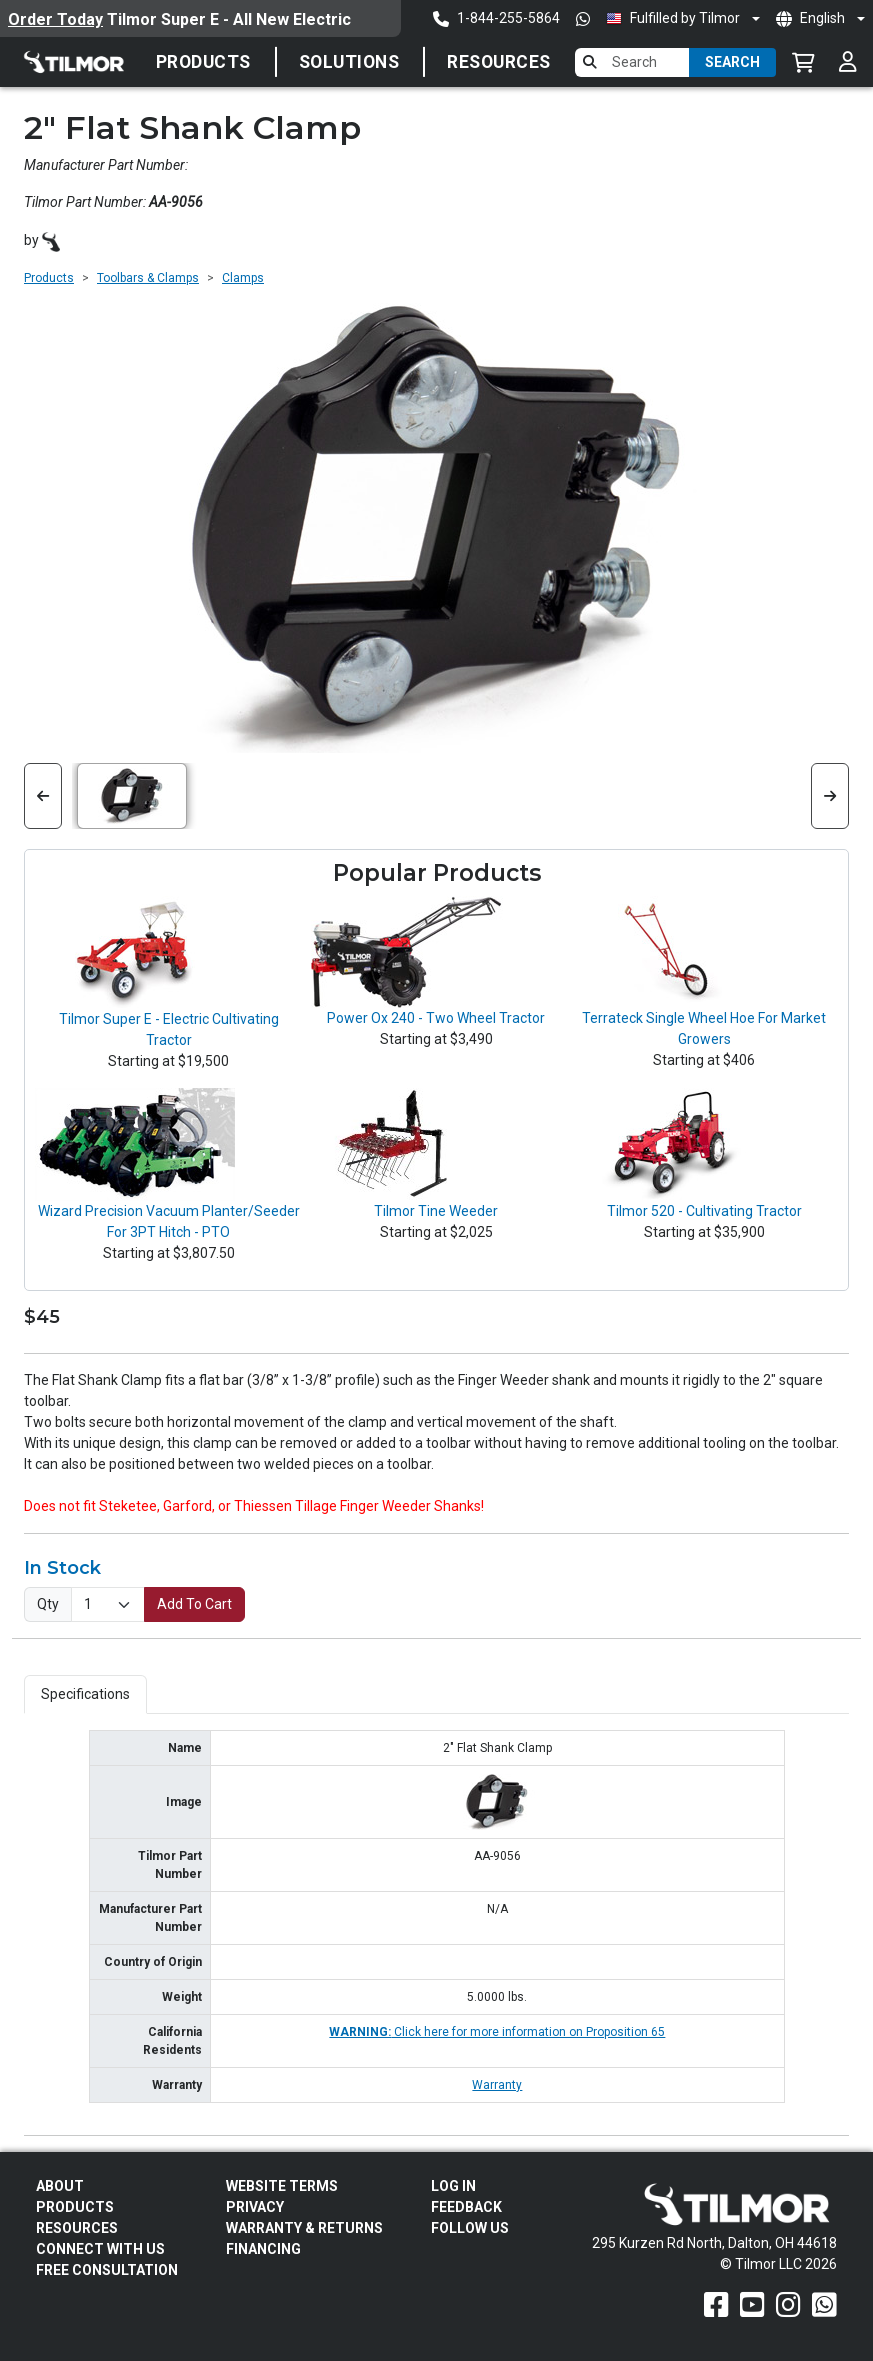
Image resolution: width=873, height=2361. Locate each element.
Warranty (497, 2085)
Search (732, 62)
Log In (453, 2186)
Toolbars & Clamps (148, 278)
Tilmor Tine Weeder (436, 1211)
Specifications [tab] (85, 1694)
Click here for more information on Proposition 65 (497, 2032)
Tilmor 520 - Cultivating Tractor (704, 1211)
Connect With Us (100, 2249)
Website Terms (282, 2186)
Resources (499, 62)
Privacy (255, 2207)
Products (203, 62)
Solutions (349, 62)
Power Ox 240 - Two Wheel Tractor (436, 1018)
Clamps (243, 278)
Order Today (55, 19)
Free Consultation (107, 2270)
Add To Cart (194, 1604)
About (60, 2186)
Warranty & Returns (304, 2228)
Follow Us (470, 2228)
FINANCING (263, 2249)
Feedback (466, 2207)
